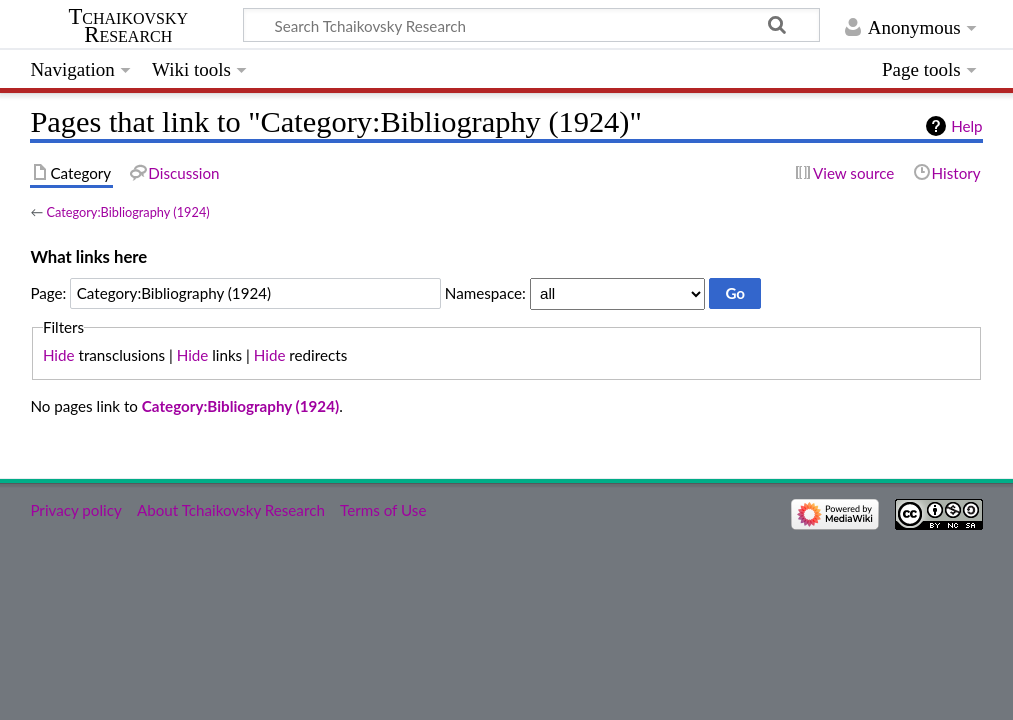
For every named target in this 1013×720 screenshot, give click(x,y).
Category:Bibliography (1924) (127, 212)
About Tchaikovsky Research (231, 510)
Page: (48, 293)
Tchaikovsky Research (128, 26)
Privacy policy (75, 510)
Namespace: (485, 293)
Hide (59, 355)
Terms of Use (383, 510)
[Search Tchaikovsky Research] (531, 25)
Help (966, 126)
